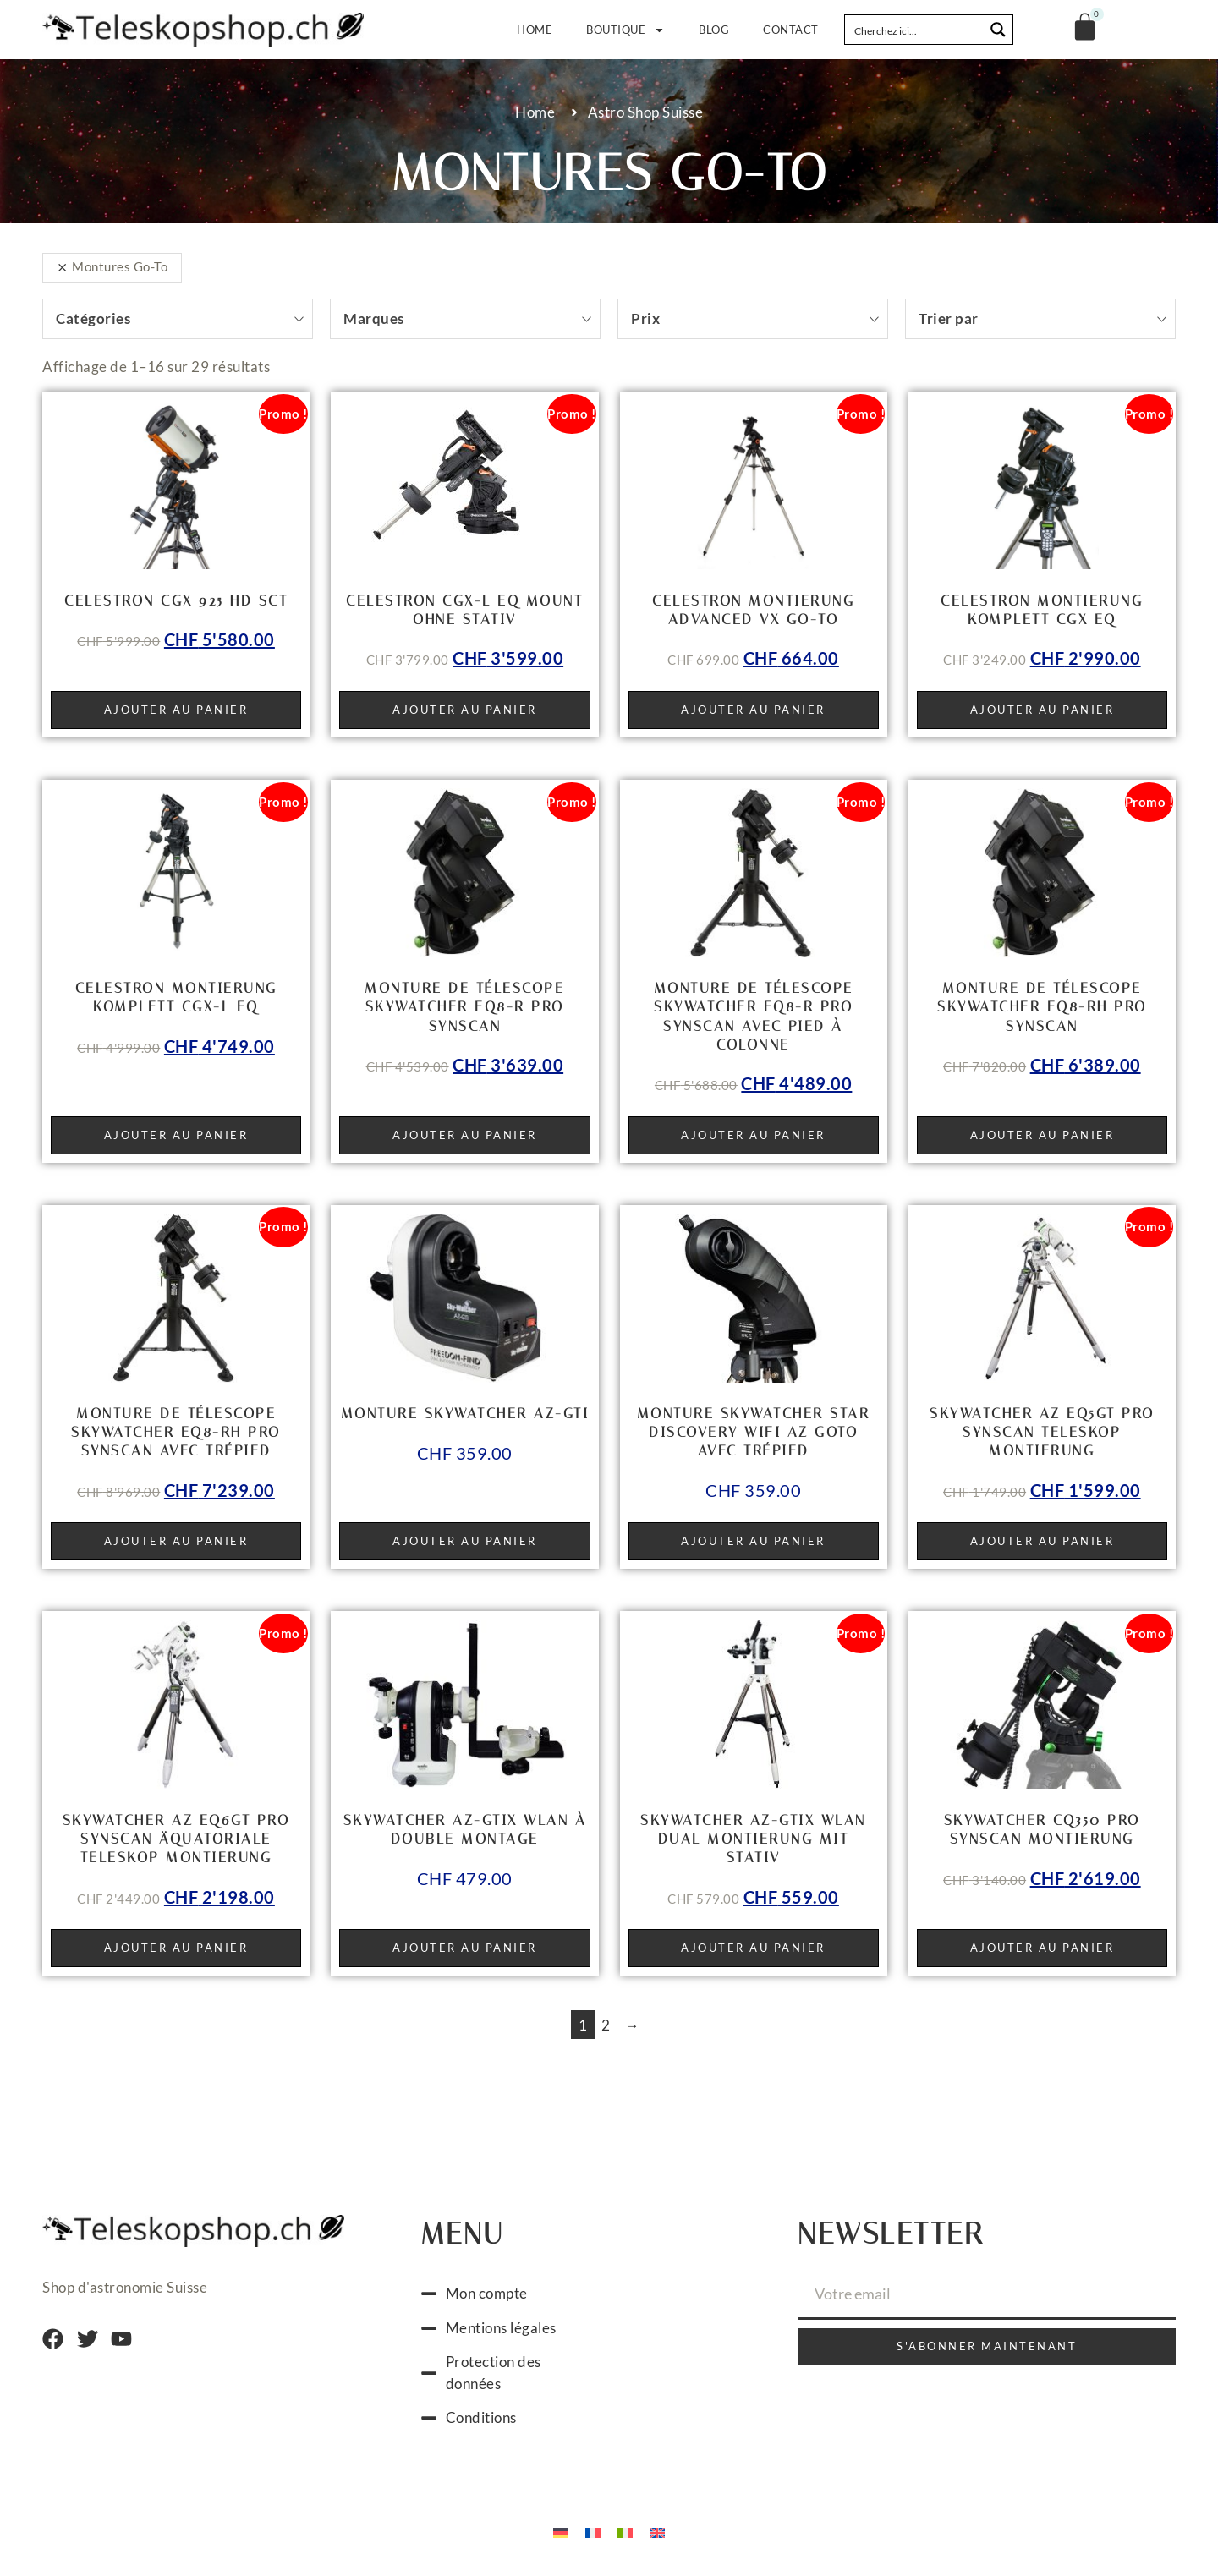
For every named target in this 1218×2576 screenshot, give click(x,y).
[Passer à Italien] (625, 2532)
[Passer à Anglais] (657, 2532)
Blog (714, 29)
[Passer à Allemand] (561, 2532)
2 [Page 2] (606, 2025)
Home (534, 29)
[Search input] (915, 29)
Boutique (625, 30)
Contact (791, 29)
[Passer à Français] (593, 2532)
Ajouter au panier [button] (176, 709)
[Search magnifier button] (998, 29)
